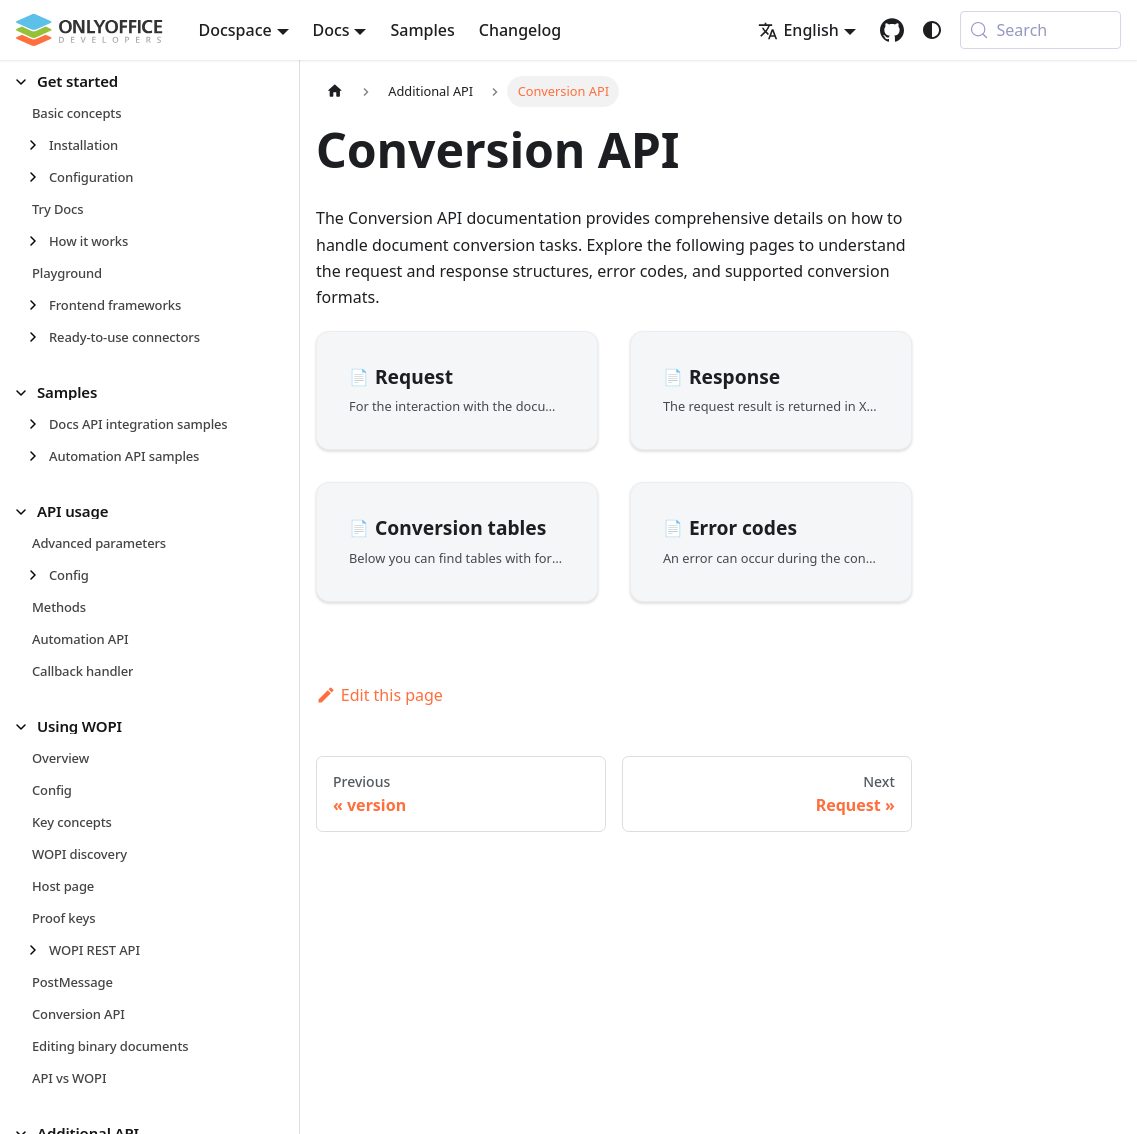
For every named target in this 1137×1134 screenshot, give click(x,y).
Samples (422, 30)
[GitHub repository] (892, 30)
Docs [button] (331, 30)
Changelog (520, 30)
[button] (141, 81)
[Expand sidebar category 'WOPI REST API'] (38, 950)
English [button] (798, 30)
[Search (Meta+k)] (1040, 30)
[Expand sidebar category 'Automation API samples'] (38, 456)
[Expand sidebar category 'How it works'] (38, 241)
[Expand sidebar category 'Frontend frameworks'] (38, 305)
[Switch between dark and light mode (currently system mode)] (932, 30)
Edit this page (379, 695)
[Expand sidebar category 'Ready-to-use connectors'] (38, 337)
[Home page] (335, 91)
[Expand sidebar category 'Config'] (38, 575)
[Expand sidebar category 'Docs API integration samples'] (38, 424)
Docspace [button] (235, 30)
